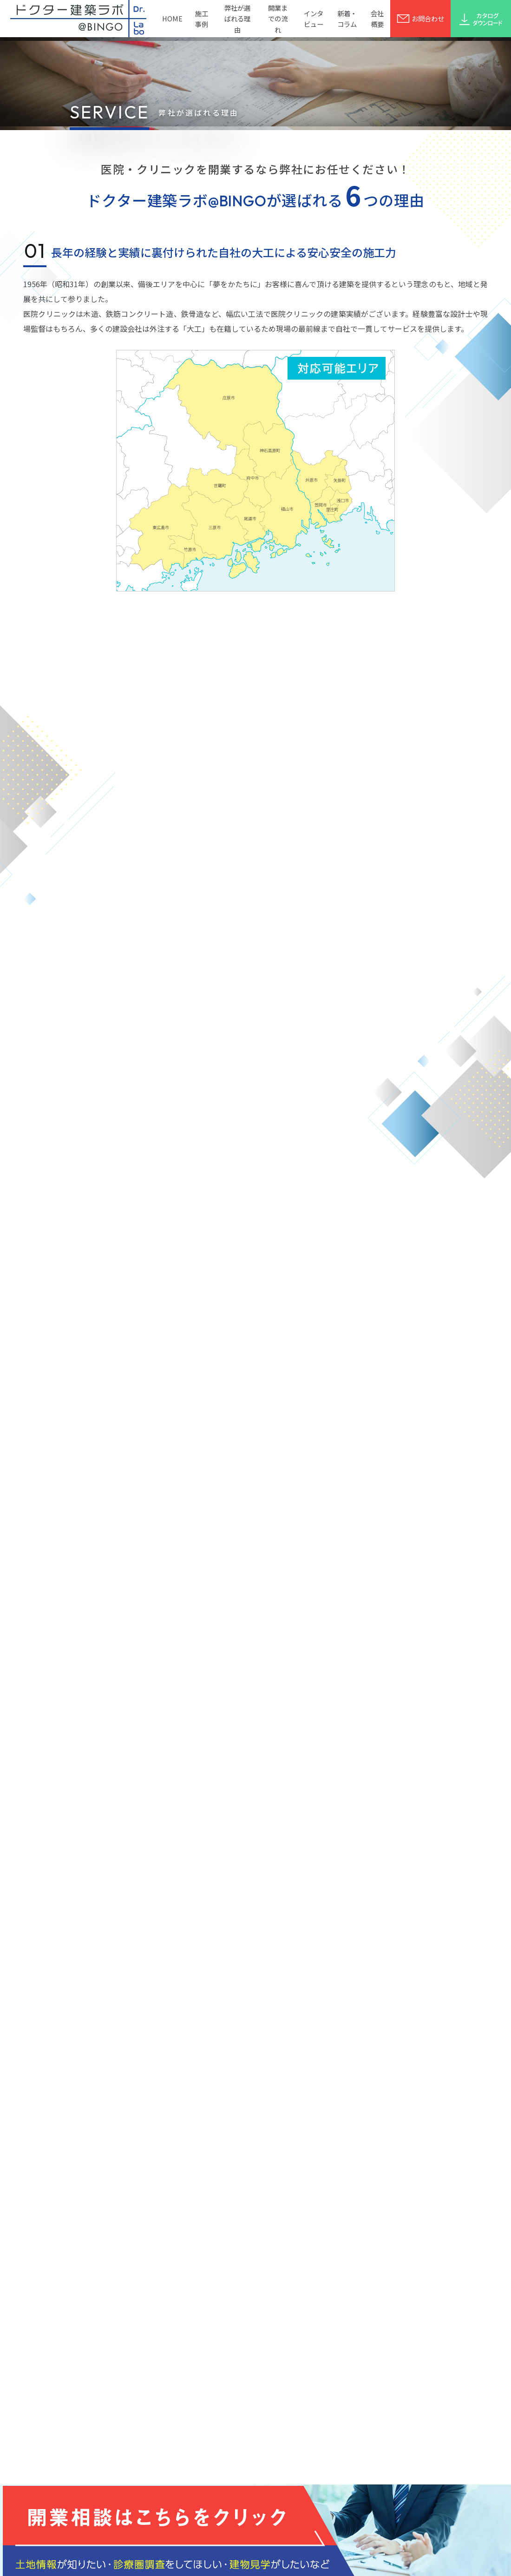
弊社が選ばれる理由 (237, 18)
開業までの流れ (278, 18)
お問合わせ (420, 18)
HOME (172, 18)
